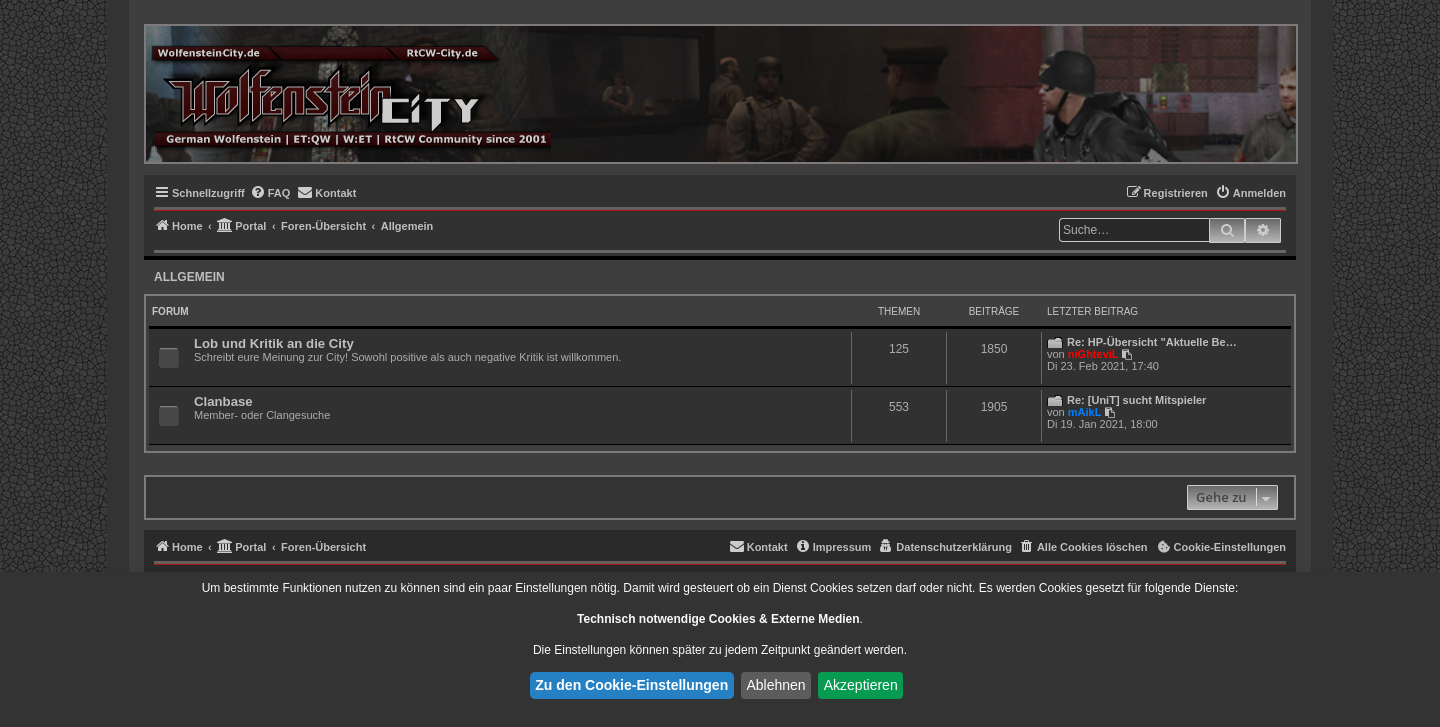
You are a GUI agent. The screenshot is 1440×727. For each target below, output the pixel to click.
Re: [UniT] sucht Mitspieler (1136, 400)
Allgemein (189, 277)
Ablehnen (775, 685)
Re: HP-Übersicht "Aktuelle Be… (1152, 342)
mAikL (1085, 412)
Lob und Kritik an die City (274, 343)
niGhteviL (1093, 354)
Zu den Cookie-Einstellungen (631, 685)
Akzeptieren (861, 685)
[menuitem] (270, 193)
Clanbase (223, 401)
